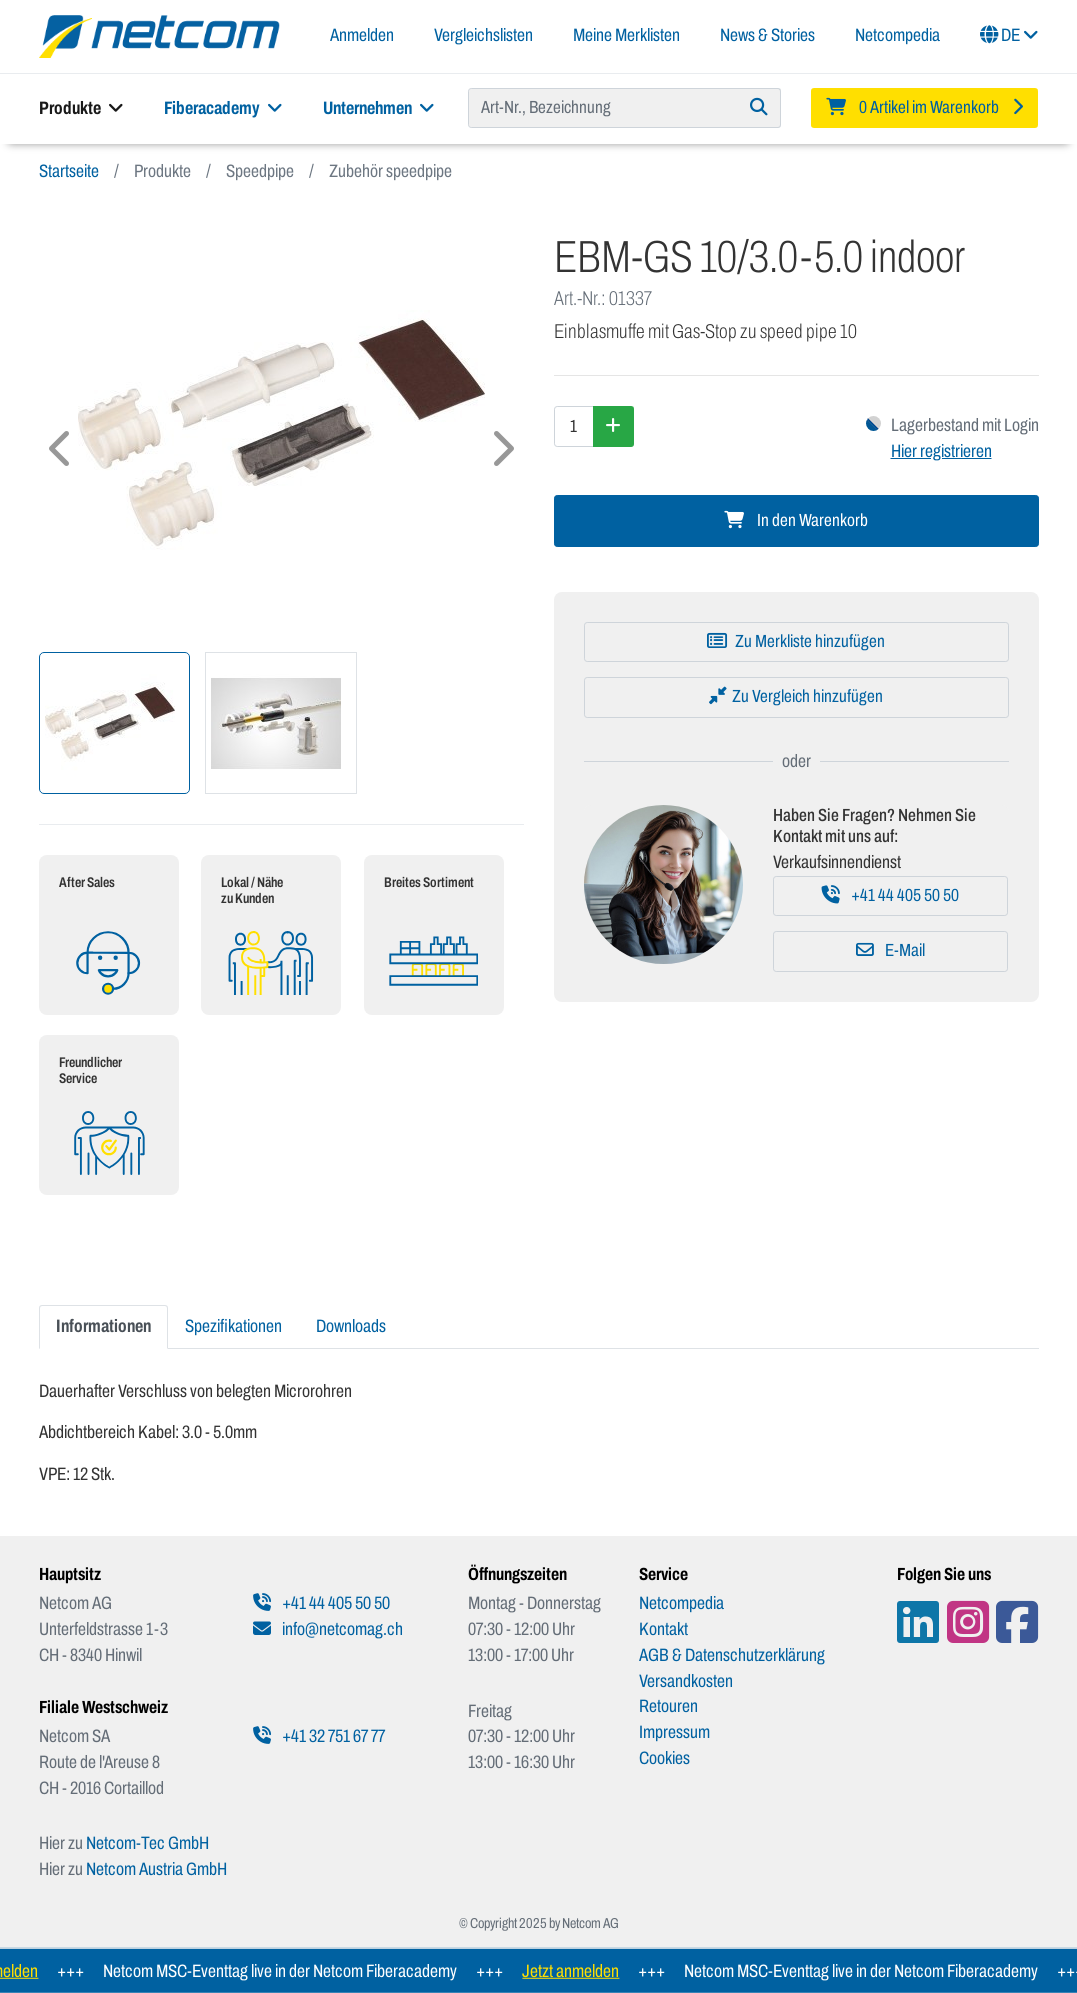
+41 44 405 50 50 (890, 895)
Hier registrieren (941, 451)
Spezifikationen (233, 1326)
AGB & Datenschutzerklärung (732, 1655)
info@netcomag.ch (328, 1629)
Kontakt (663, 1629)
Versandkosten (686, 1681)
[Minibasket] (925, 108)
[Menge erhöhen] (613, 426)
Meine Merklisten (626, 35)
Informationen (103, 1326)
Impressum (674, 1732)
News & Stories (767, 35)
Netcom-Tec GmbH (147, 1843)
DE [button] (1009, 35)
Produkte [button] (81, 108)
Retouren (668, 1706)
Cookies (664, 1758)
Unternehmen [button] (379, 108)
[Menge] (574, 426)
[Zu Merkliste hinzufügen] (796, 642)
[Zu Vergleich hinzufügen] (796, 697)
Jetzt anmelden (585, 1971)
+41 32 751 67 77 (319, 1736)
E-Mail (890, 950)
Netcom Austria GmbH (156, 1869)
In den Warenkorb (796, 520)
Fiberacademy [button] (223, 108)
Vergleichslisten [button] (483, 35)
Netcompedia (897, 35)
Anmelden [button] (362, 35)
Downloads (351, 1326)
